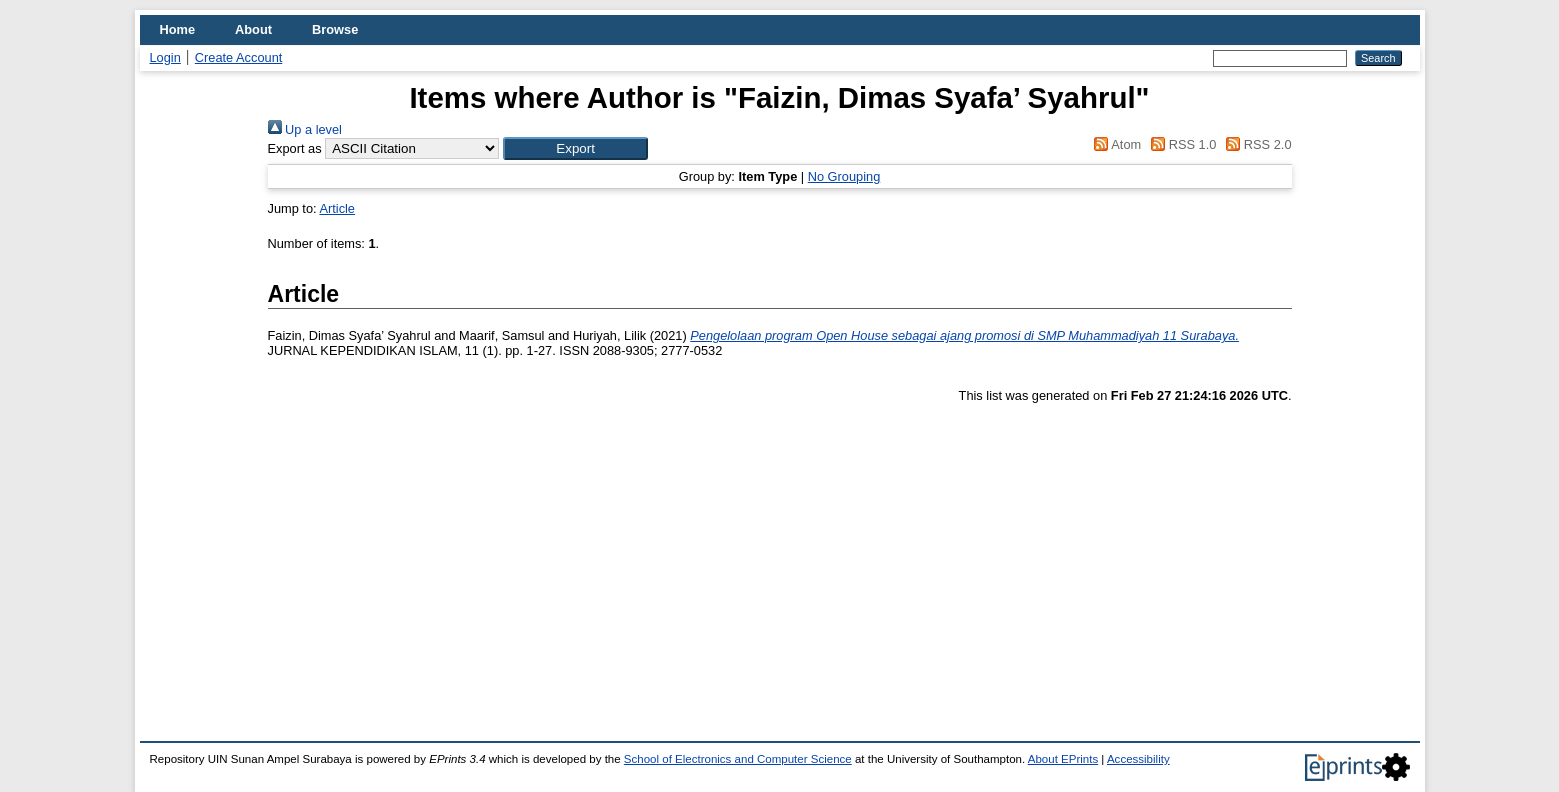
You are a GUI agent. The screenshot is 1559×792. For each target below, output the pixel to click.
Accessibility (1138, 759)
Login (165, 57)
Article (337, 208)
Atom (1114, 144)
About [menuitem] (253, 29)
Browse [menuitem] (335, 29)
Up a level (305, 129)
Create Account (239, 57)
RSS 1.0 (1181, 144)
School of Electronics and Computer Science (738, 759)
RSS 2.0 (1256, 144)
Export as (295, 148)
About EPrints (1063, 759)
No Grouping (844, 176)
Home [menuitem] (178, 29)
